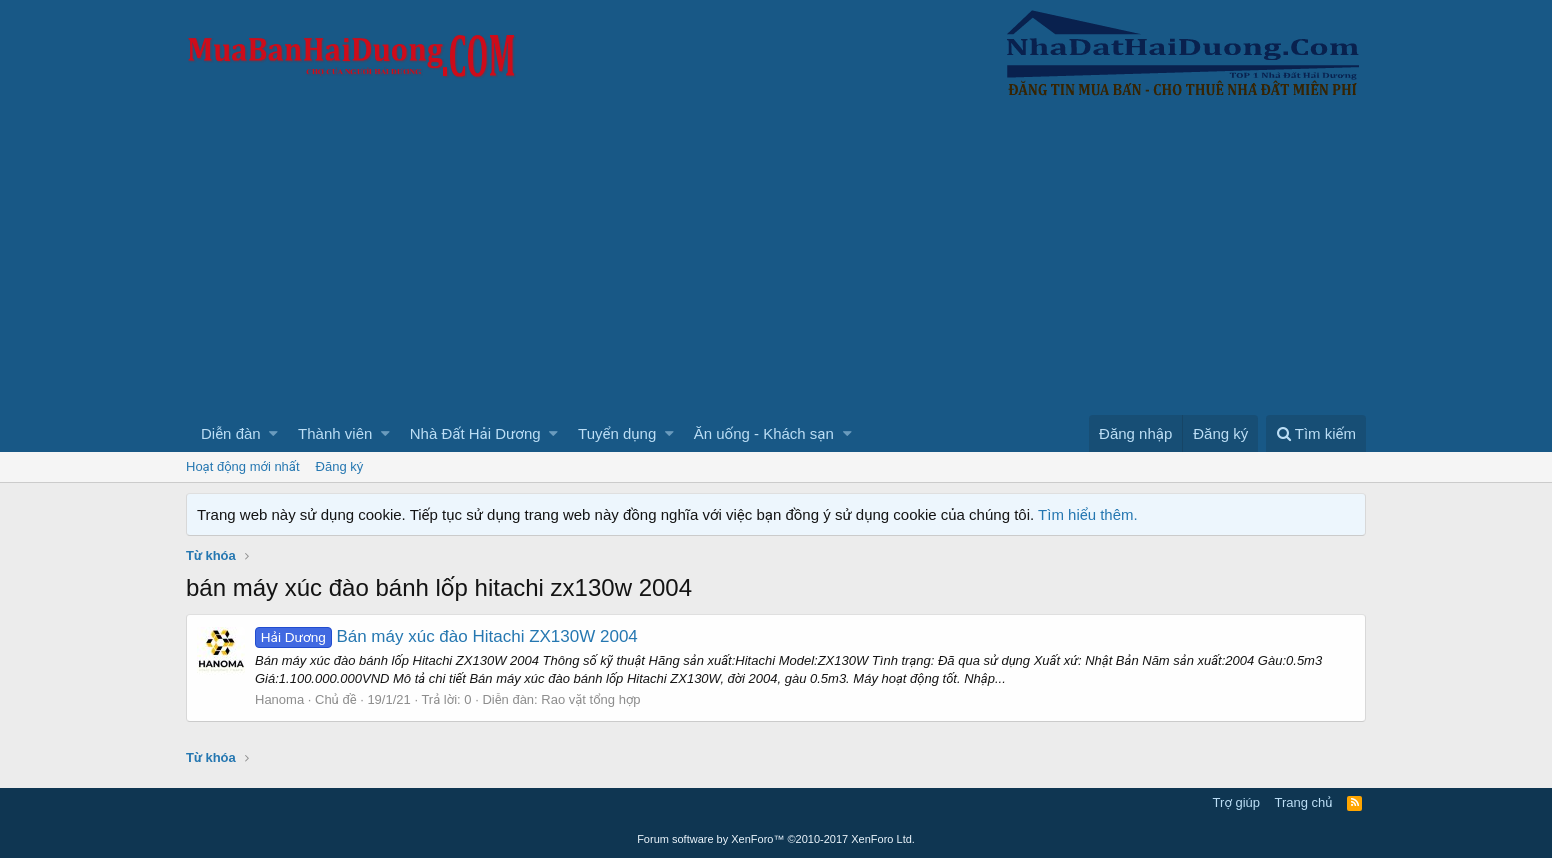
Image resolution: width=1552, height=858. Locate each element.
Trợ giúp (1236, 802)
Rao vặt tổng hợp (590, 699)
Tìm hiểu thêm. (1088, 514)
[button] (273, 433)
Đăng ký (340, 466)
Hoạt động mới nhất (243, 466)
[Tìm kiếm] (1316, 433)
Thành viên (335, 433)
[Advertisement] (776, 265)
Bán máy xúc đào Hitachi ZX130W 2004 (446, 636)
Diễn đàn (231, 433)
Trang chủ (1304, 802)
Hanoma (279, 699)
